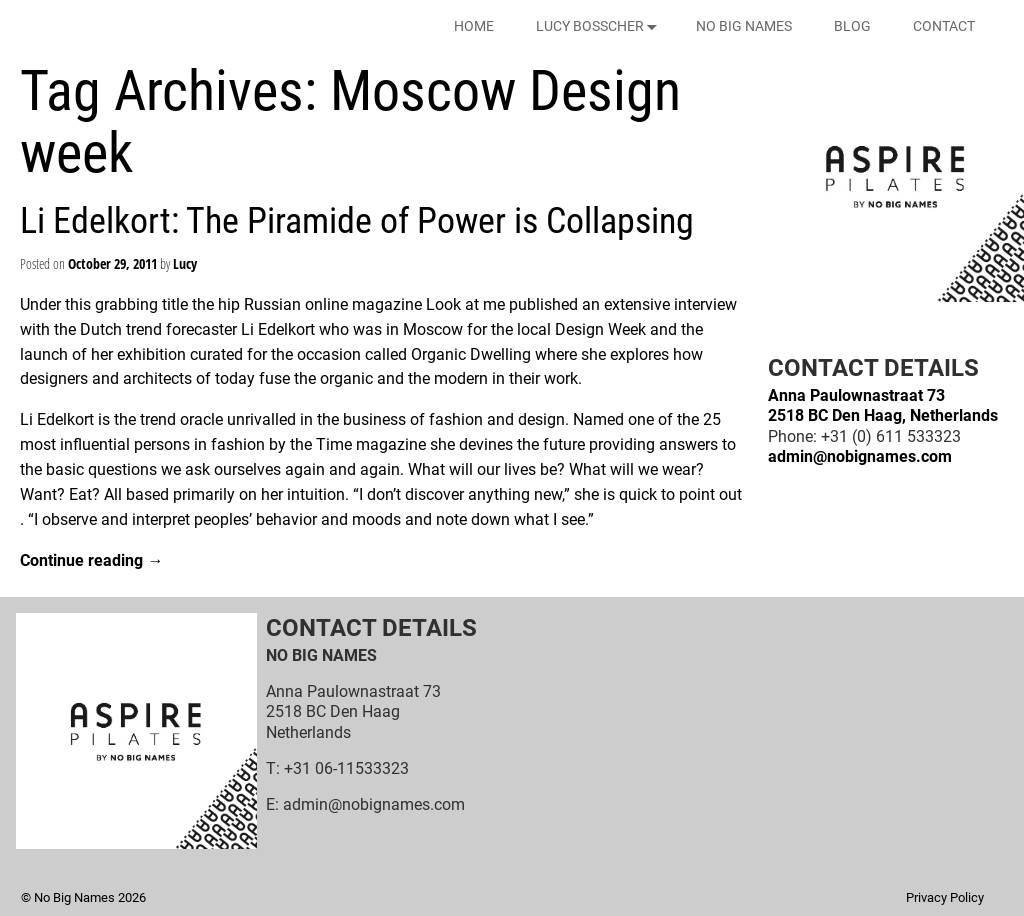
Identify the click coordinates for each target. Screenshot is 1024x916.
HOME (474, 26)
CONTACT (944, 26)
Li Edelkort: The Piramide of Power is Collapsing (357, 221)
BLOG (852, 26)
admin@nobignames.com (860, 456)
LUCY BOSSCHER (600, 26)
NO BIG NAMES (744, 26)
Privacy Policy (945, 897)
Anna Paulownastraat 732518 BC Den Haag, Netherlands (883, 405)
